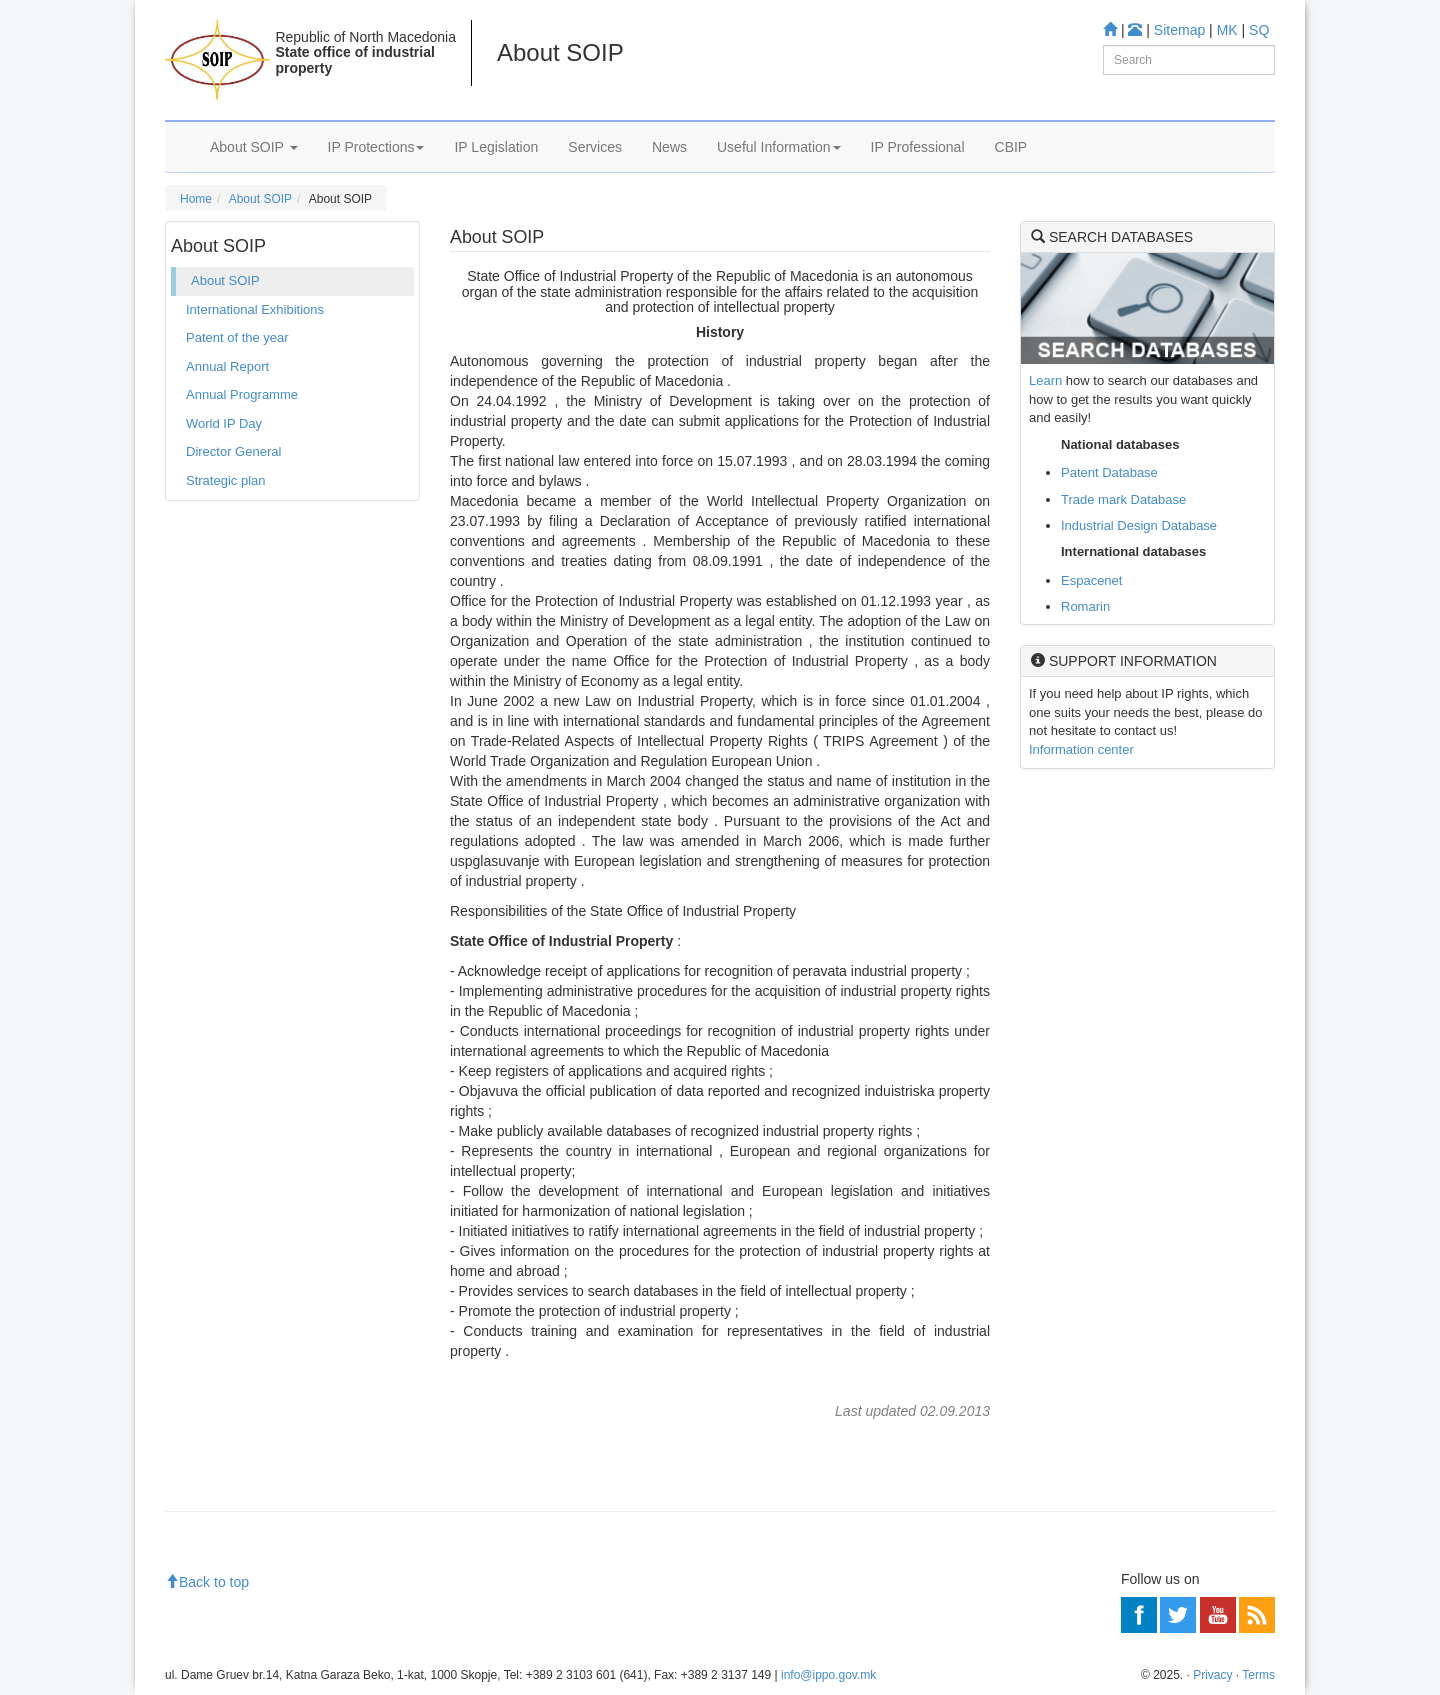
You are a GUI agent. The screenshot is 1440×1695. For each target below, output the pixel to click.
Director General (233, 451)
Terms (1258, 1675)
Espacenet (1091, 580)
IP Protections (376, 147)
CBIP (1011, 147)
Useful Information (779, 147)
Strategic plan (226, 480)
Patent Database (1109, 472)
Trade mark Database (1123, 499)
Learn (1045, 380)
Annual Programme (242, 394)
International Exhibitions (255, 309)
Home (196, 199)
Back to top (207, 1582)
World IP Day (224, 423)
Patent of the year (237, 337)
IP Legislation (496, 147)
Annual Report (227, 366)
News (669, 147)
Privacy (1212, 1675)
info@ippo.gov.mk (828, 1675)
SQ (1259, 30)
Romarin (1085, 606)
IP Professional (918, 147)
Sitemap (1179, 30)
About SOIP (254, 147)
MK (1227, 30)
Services (595, 147)
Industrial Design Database (1139, 525)
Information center (1081, 749)
